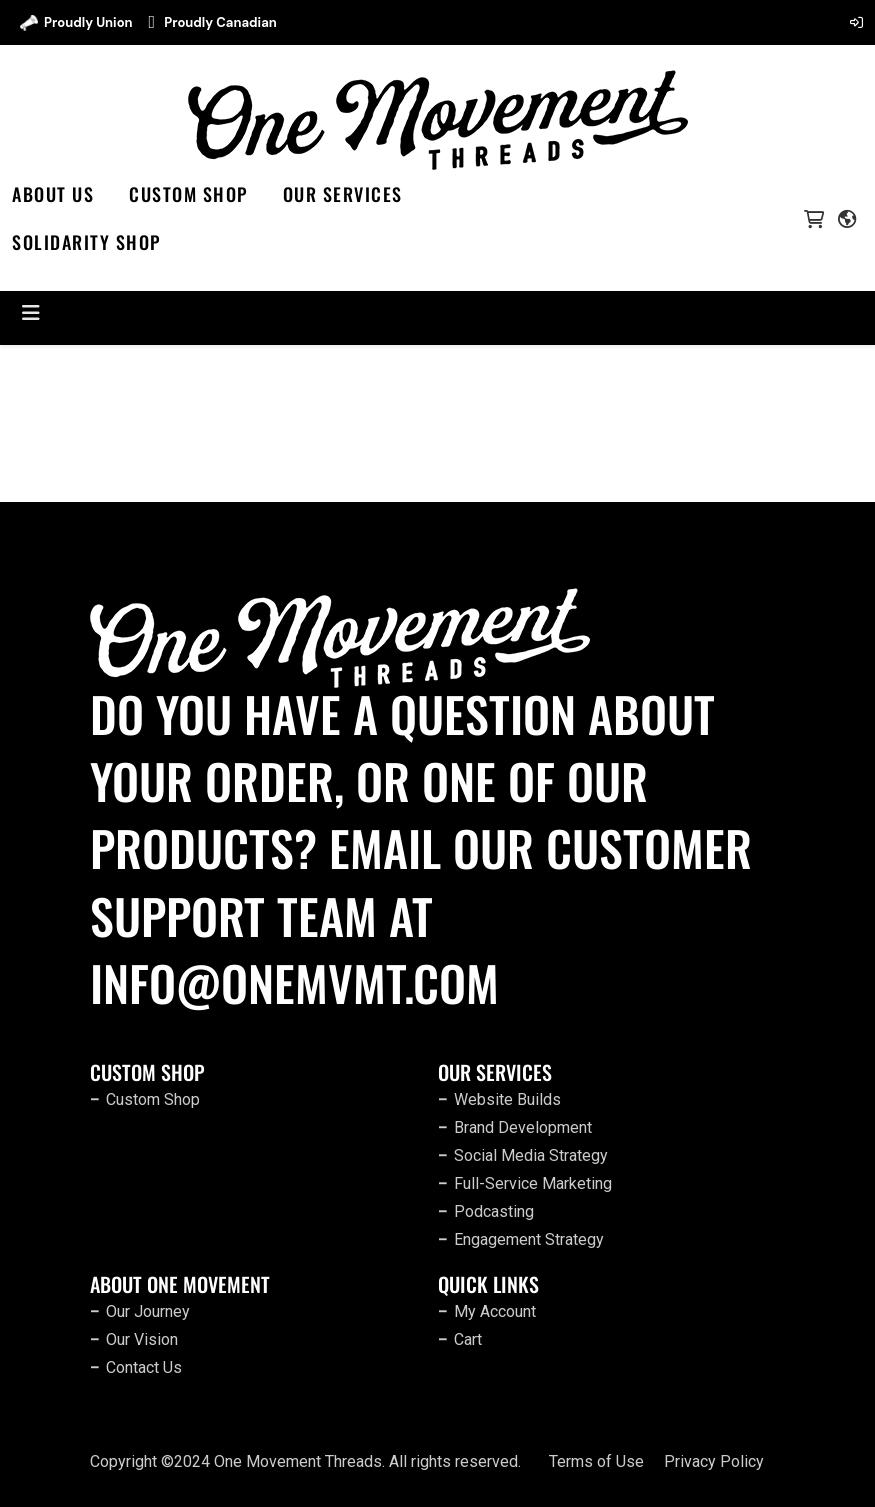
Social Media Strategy (531, 1155)
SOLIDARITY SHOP (86, 242)
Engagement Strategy (529, 1239)
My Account (495, 1311)
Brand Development (523, 1127)
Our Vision (142, 1339)
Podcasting (494, 1211)
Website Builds (507, 1099)
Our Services (343, 194)
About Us (53, 194)
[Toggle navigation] (31, 313)
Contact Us (144, 1367)
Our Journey (148, 1311)
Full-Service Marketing (533, 1183)
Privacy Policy (714, 1461)
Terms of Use (596, 1461)
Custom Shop (188, 194)
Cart (468, 1339)
